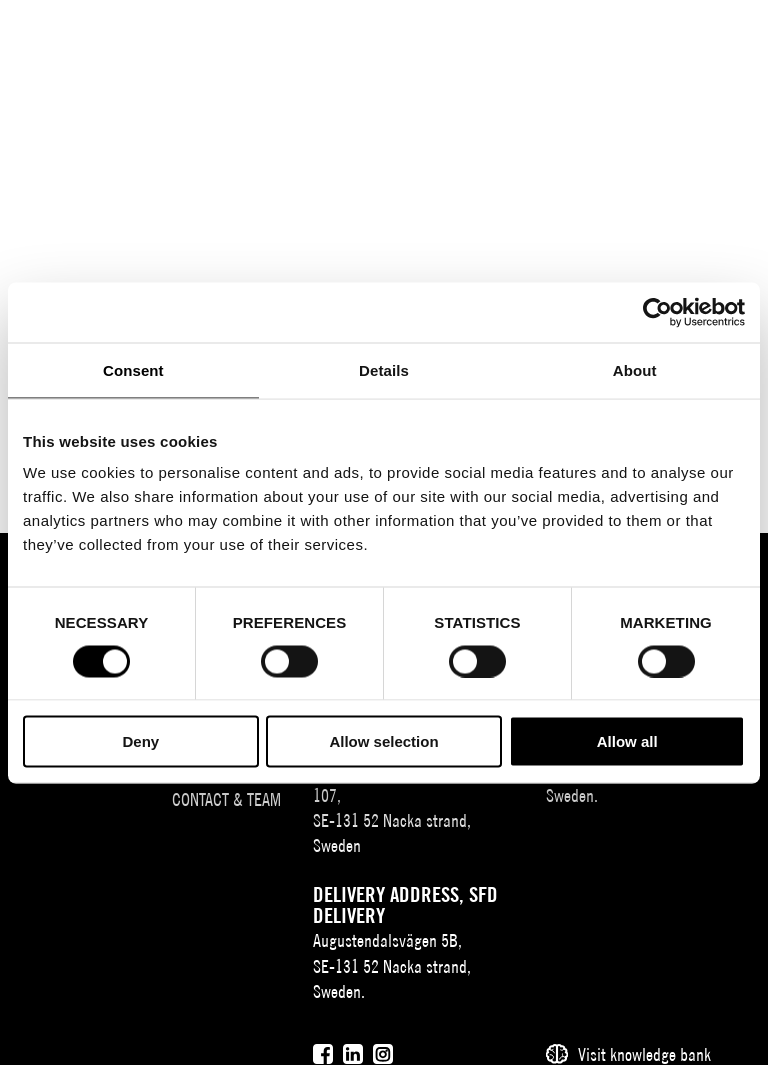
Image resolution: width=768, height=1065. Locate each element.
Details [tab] (384, 369)
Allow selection (383, 741)
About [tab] (635, 369)
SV (563, 35)
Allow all (627, 741)
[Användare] (669, 32)
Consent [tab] (133, 369)
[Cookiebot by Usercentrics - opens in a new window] (657, 312)
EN (592, 35)
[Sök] (629, 32)
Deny (140, 741)
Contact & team (226, 799)
